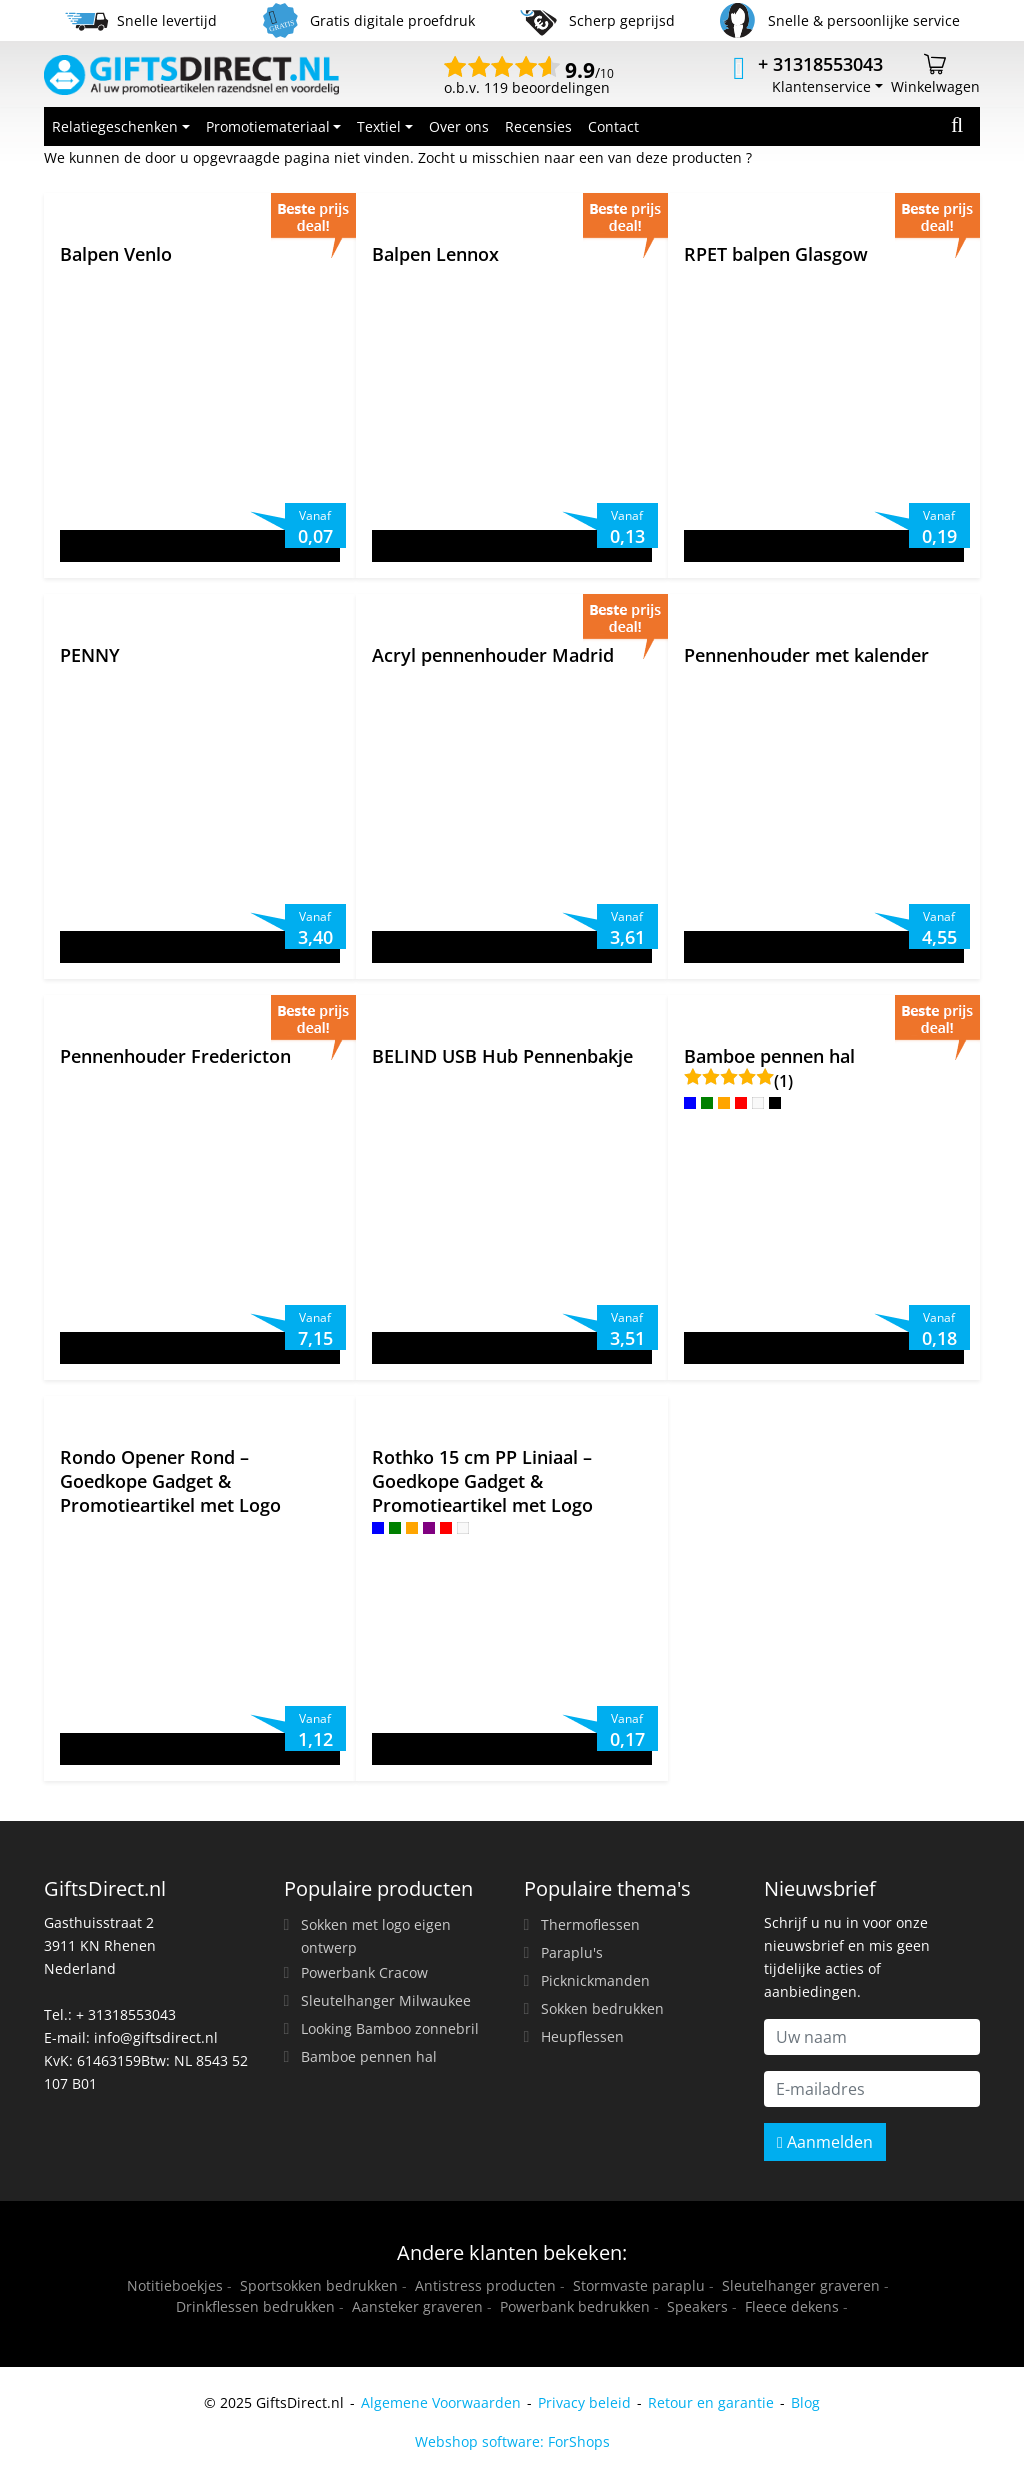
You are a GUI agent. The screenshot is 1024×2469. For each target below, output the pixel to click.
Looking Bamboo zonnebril (390, 2028)
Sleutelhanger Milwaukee (386, 2000)
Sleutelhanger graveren (801, 2285)
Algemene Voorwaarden (441, 2402)
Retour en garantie (711, 2402)
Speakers (697, 2306)
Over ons (459, 126)
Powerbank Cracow (364, 1972)
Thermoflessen (590, 1924)
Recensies (538, 126)
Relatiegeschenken (115, 126)
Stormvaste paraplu (639, 2285)
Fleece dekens (792, 2306)
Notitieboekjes (175, 2285)
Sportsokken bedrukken (319, 2285)
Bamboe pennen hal (369, 2056)
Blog (805, 2402)
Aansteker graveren (417, 2306)
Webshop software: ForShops (512, 2441)
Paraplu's (572, 1952)
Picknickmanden (595, 1980)
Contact (613, 126)
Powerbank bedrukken (575, 2306)
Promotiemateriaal (268, 126)
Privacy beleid (584, 2402)
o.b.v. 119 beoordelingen (529, 80)
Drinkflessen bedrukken (255, 2306)
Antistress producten (485, 2285)
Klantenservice (821, 86)
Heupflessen (582, 2036)
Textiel (379, 126)
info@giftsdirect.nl (156, 2037)
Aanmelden (825, 2142)
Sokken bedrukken (602, 2008)
